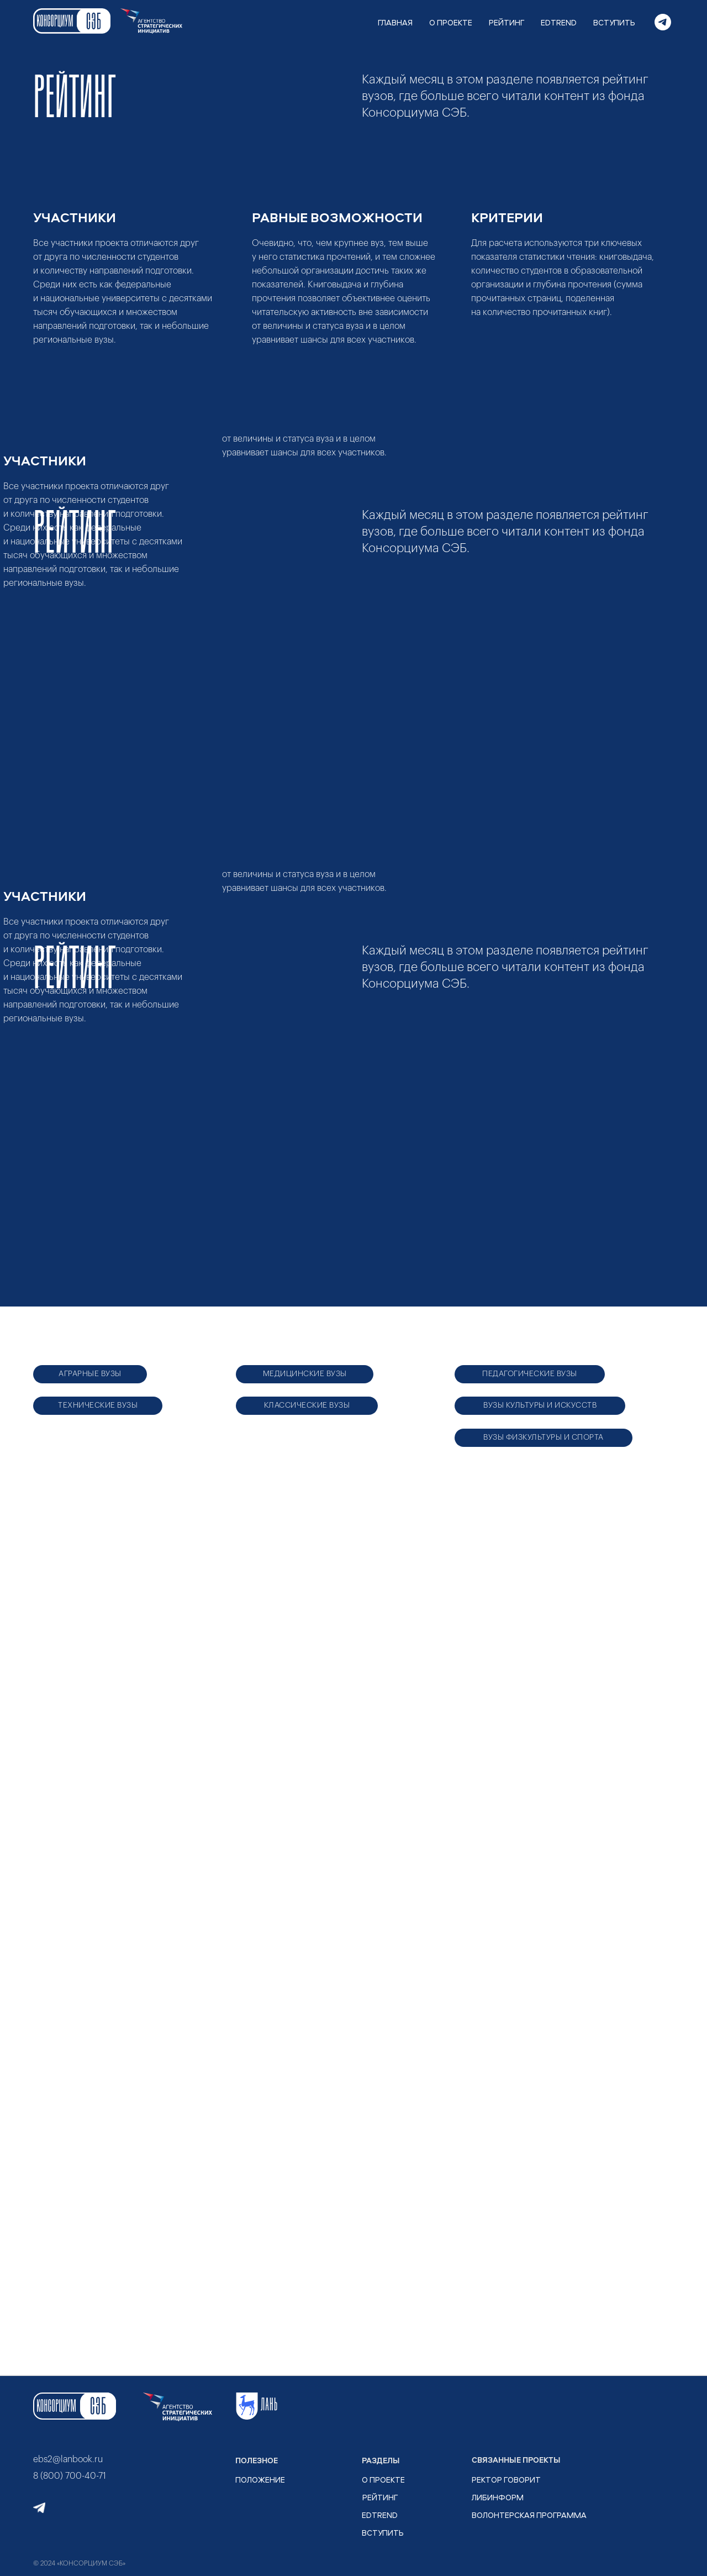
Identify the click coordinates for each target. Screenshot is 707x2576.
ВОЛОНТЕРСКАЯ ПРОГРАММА (529, 2515)
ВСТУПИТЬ (614, 22)
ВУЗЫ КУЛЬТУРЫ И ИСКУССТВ (540, 1405)
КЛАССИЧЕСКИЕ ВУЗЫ (307, 1405)
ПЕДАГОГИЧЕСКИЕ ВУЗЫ (529, 1374)
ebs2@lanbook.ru (68, 2459)
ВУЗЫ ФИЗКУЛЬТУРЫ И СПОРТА (543, 1437)
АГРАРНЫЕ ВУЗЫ (90, 1374)
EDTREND (559, 22)
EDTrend (380, 2515)
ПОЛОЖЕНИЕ (260, 2479)
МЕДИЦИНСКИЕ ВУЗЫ (305, 1374)
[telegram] (663, 22)
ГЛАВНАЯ (395, 22)
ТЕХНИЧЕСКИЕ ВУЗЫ (98, 1405)
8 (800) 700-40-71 (69, 2476)
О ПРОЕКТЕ (450, 22)
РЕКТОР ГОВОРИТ (506, 2479)
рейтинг (380, 2497)
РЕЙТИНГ (506, 22)
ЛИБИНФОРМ (498, 2497)
